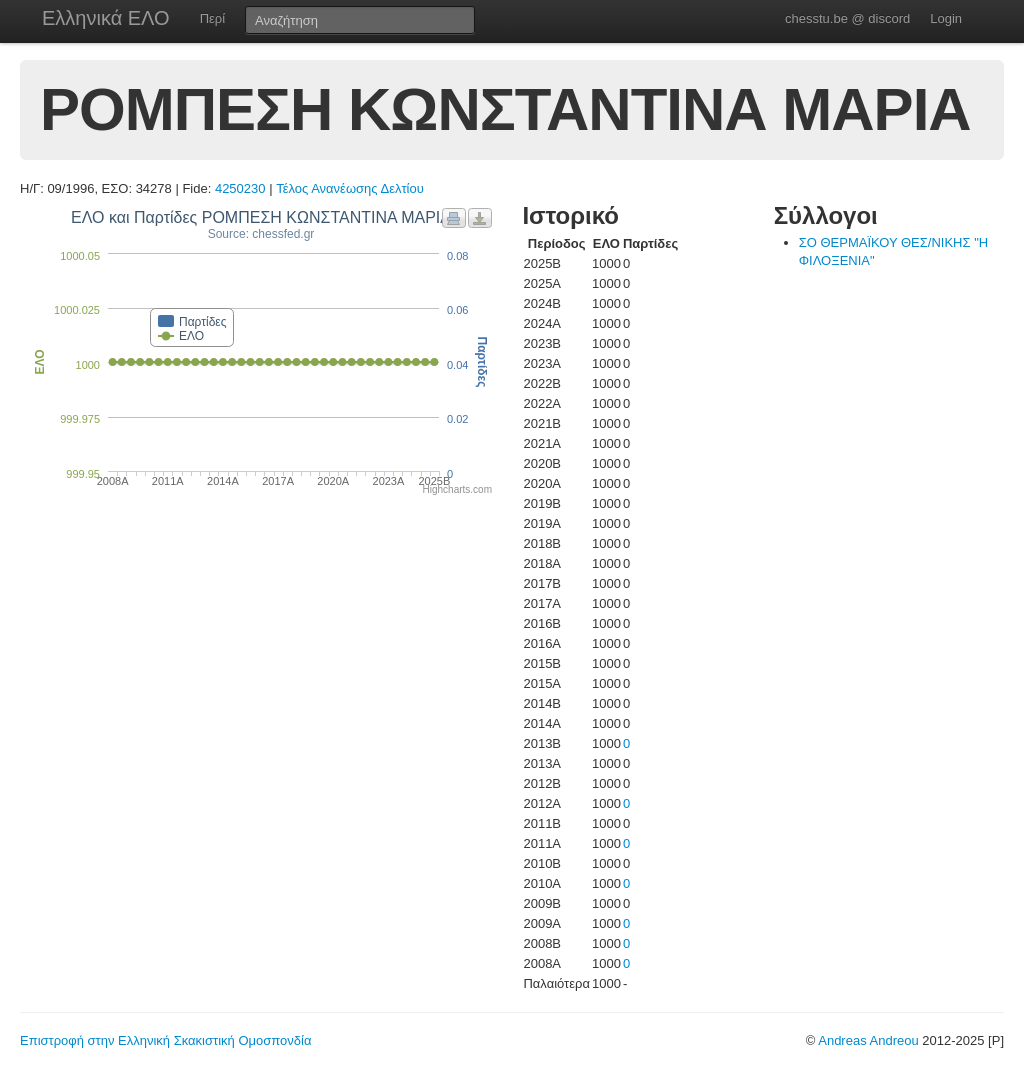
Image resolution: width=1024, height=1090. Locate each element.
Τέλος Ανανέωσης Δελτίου (350, 188)
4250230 (240, 188)
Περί (212, 18)
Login (946, 18)
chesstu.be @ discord (847, 18)
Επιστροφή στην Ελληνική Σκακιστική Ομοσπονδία (165, 1040)
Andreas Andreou (868, 1040)
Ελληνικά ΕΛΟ (106, 18)
